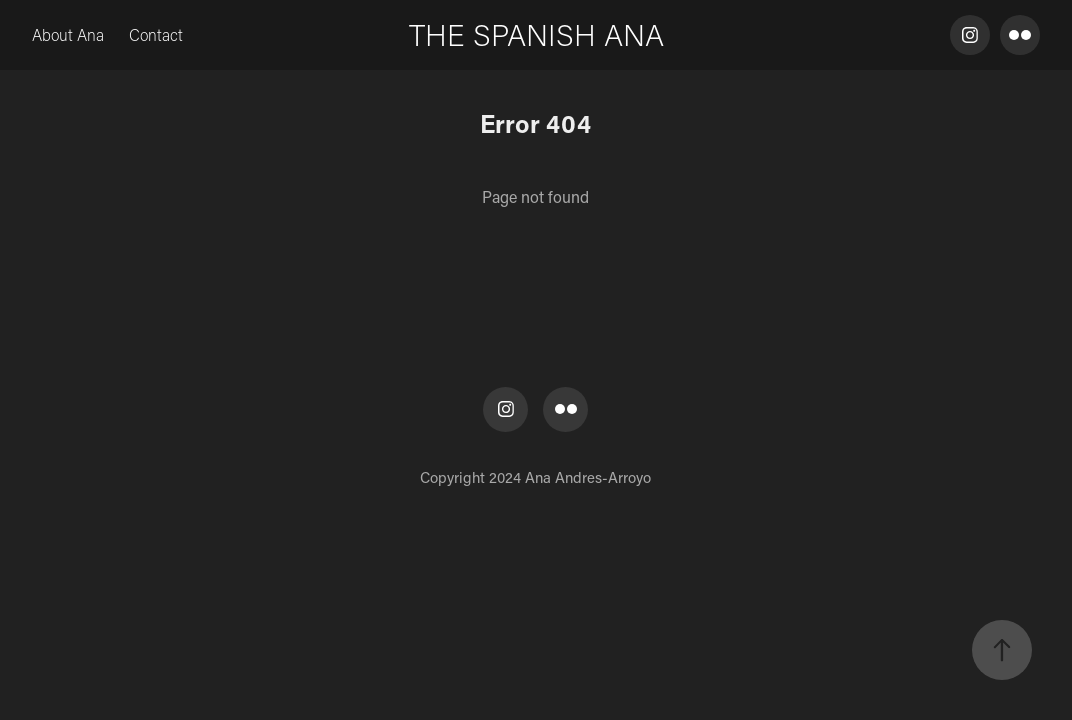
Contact (156, 34)
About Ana (68, 34)
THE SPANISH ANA (536, 34)
